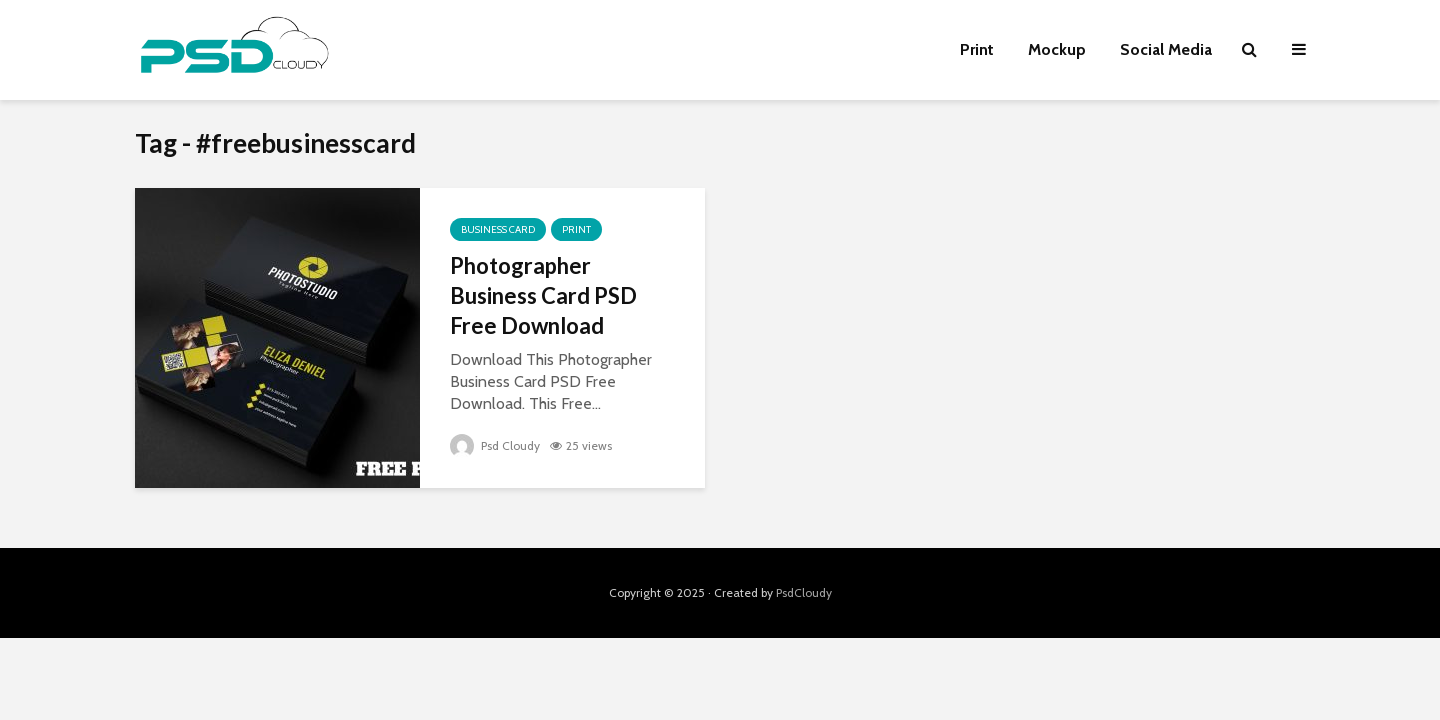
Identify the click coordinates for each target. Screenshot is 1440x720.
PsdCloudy (804, 592)
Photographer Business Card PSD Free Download (543, 295)
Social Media (1166, 49)
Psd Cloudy (495, 445)
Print (977, 49)
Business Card (498, 229)
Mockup (1057, 49)
